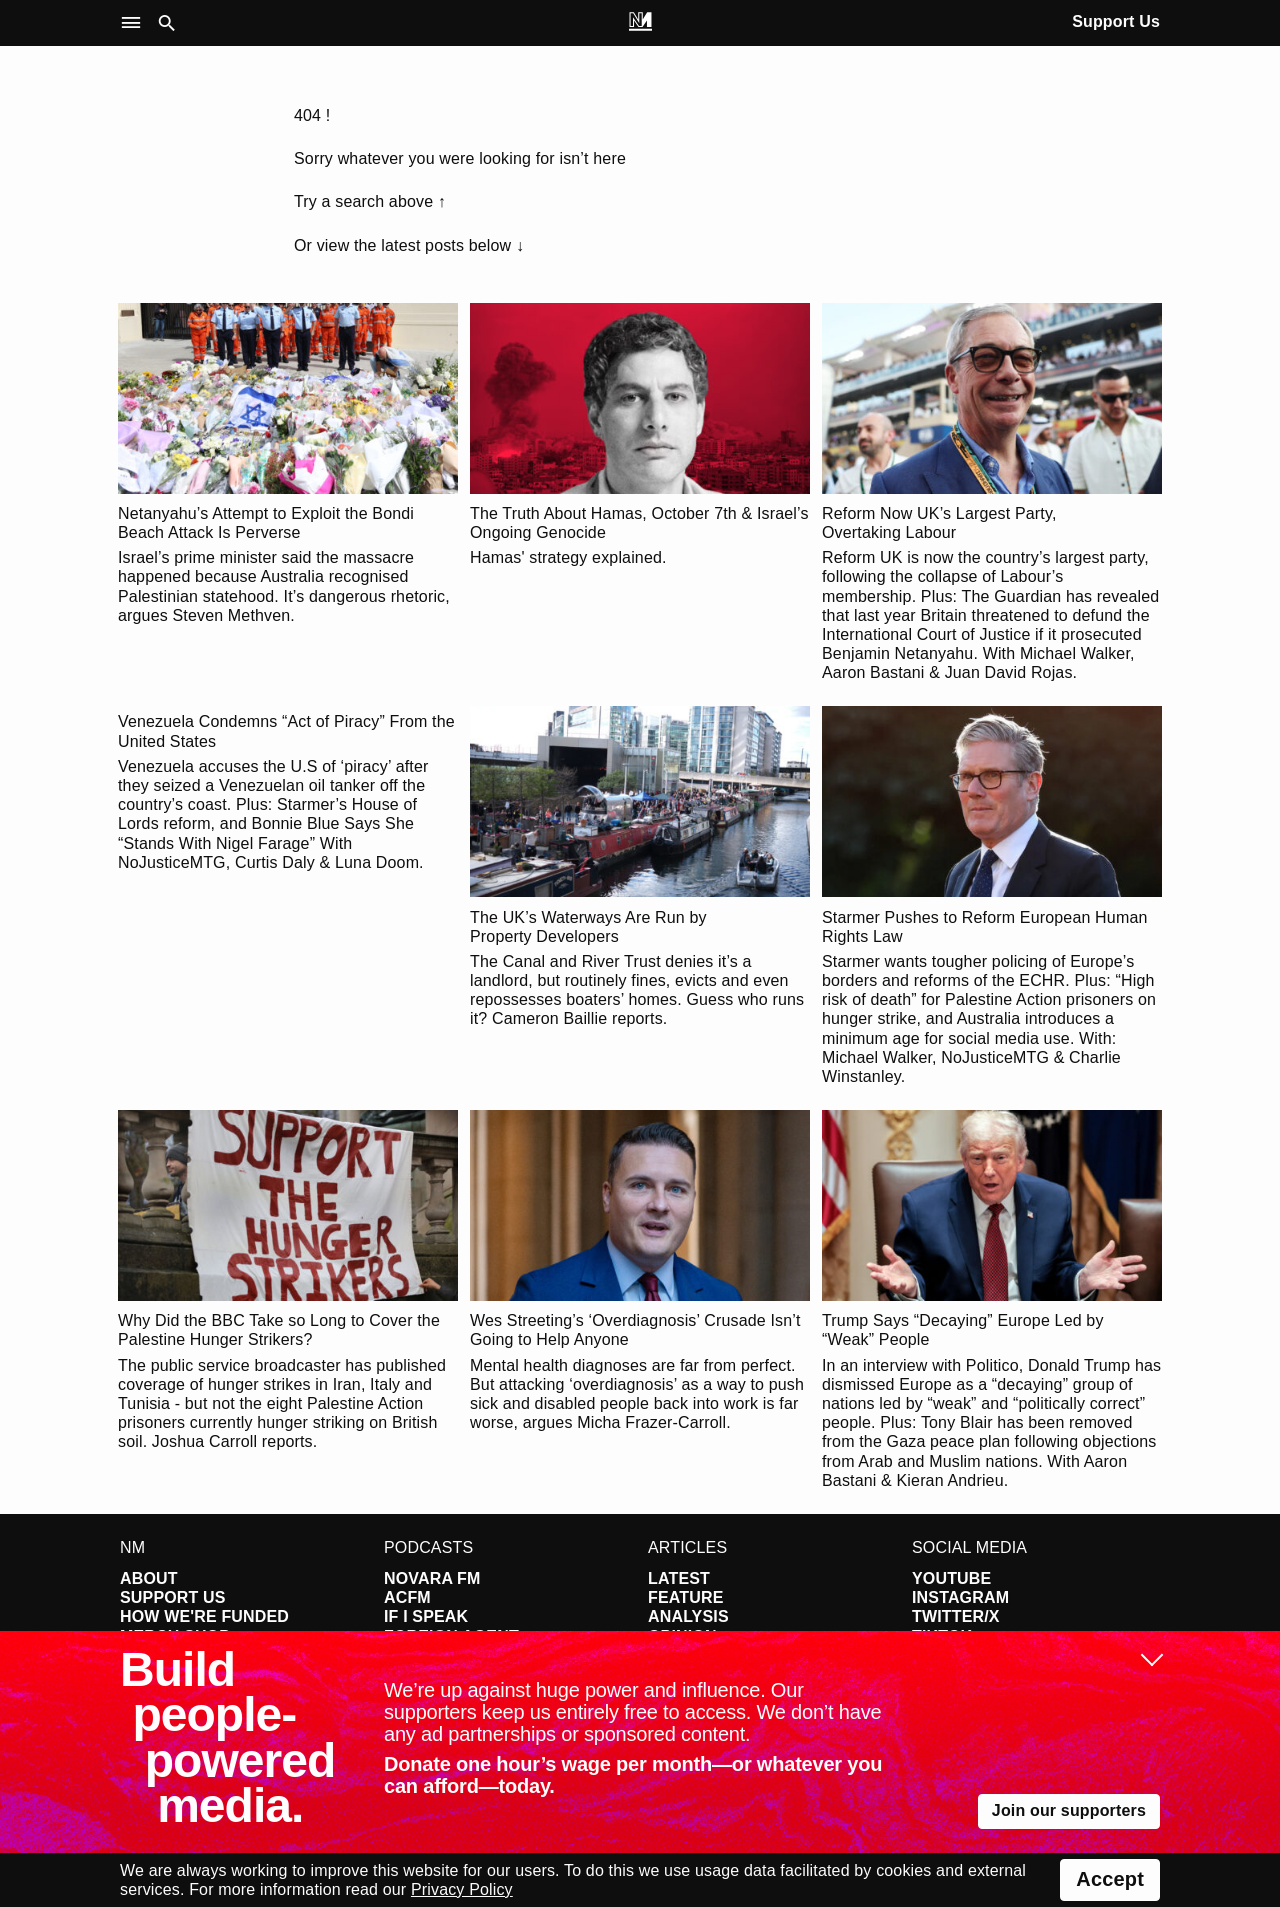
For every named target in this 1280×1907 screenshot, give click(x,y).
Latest (679, 1578)
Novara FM (432, 1578)
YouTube (951, 1578)
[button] (135, 23)
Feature (686, 1597)
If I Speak (426, 1616)
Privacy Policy (462, 1889)
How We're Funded (204, 1616)
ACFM (407, 1597)
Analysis (688, 1616)
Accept (1110, 1879)
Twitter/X (956, 1616)
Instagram (960, 1597)
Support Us (1116, 21)
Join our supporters (1069, 1810)
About (149, 1578)
